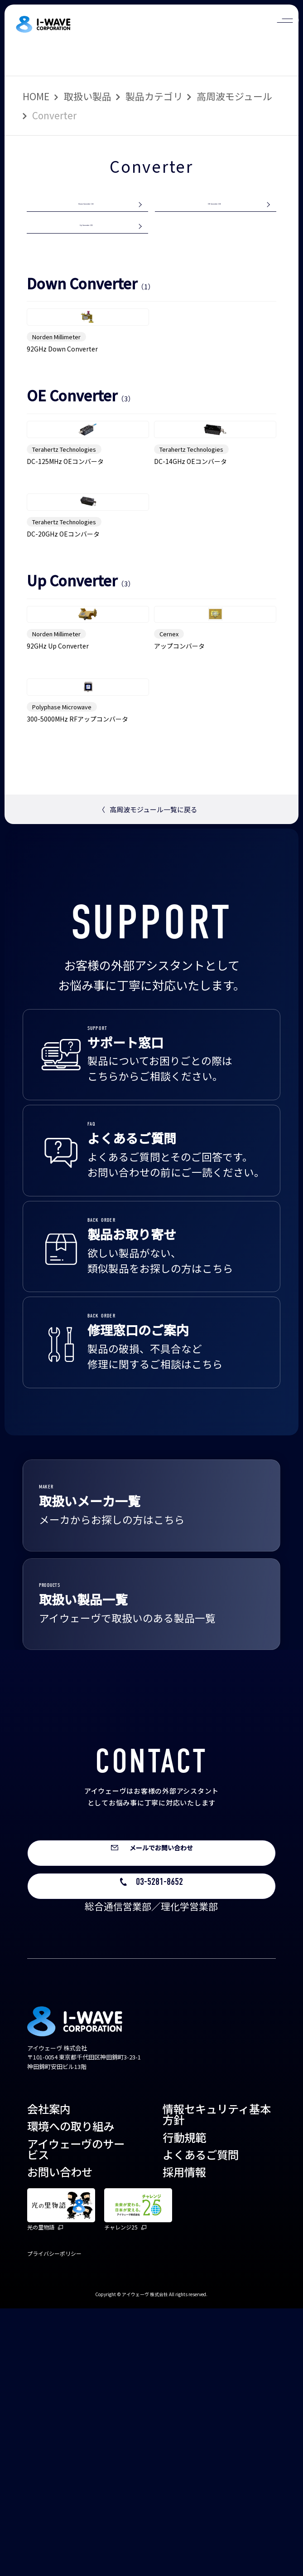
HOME (36, 96)
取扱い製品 (87, 96)
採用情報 (184, 2439)
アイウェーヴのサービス (76, 2416)
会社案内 (49, 2376)
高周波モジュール (234, 96)
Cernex (168, 840)
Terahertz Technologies (64, 558)
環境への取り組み (70, 2393)
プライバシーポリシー (54, 2521)
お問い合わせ (59, 2439)
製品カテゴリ (154, 96)
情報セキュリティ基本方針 (217, 2381)
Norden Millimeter (56, 397)
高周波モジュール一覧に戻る (147, 1064)
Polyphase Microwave (61, 962)
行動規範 (184, 2405)
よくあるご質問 (201, 2422)
